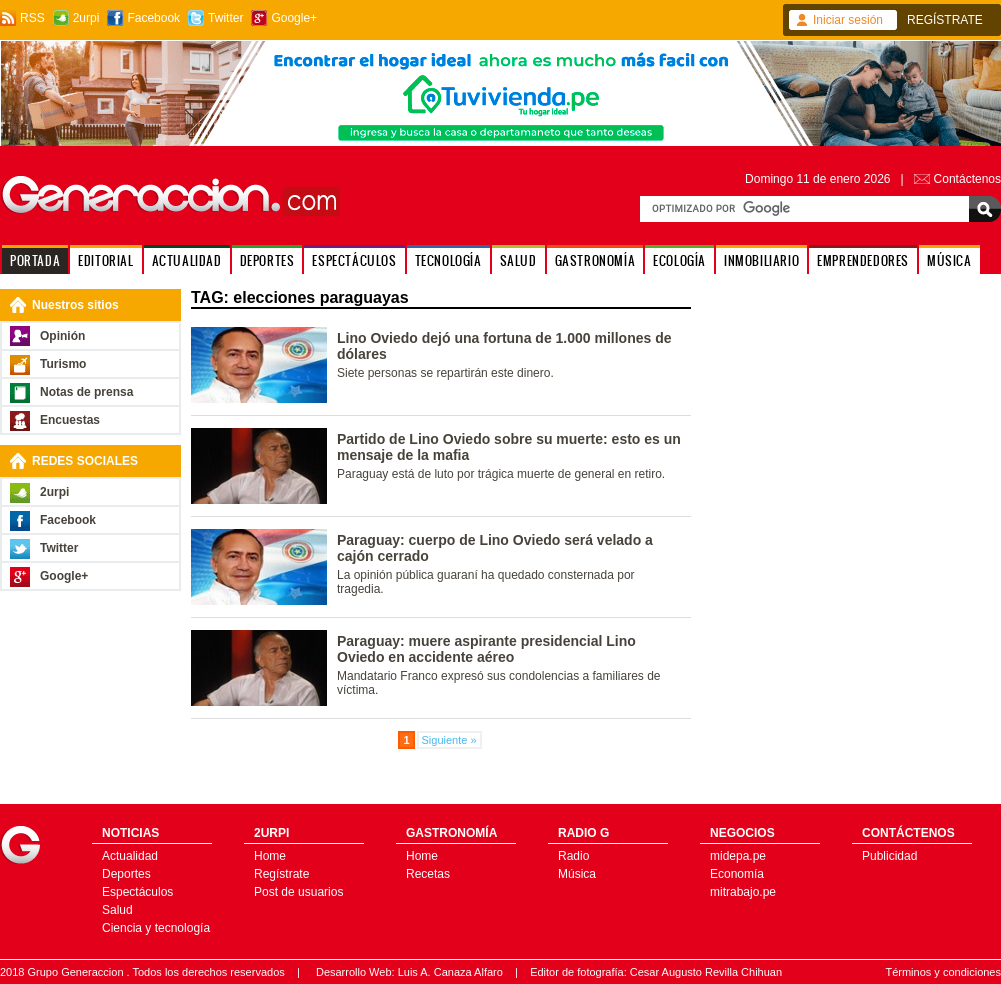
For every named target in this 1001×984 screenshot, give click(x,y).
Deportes (126, 874)
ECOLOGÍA (679, 260)
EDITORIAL (105, 260)
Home (270, 856)
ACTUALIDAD (187, 260)
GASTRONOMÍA (595, 260)
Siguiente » (449, 740)
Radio (573, 856)
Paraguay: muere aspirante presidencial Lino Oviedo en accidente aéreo (486, 649)
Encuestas (70, 420)
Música (577, 874)
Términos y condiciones (943, 972)
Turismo (63, 364)
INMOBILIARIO (761, 260)
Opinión (62, 336)
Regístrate (281, 874)
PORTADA (35, 260)
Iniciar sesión (848, 20)
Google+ (294, 18)
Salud (117, 910)
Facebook (153, 18)
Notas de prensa (86, 392)
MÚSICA (949, 260)
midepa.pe (738, 856)
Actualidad (130, 856)
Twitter (225, 18)
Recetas (428, 874)
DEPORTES (267, 260)
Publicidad (889, 856)
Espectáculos (137, 892)
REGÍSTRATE (945, 20)
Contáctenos (967, 179)
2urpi (86, 18)
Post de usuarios (298, 892)
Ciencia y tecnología (156, 928)
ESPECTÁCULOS (354, 260)
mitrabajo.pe (743, 892)
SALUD (518, 260)
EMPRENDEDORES (863, 260)
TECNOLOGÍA (448, 260)
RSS (32, 18)
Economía (737, 874)
